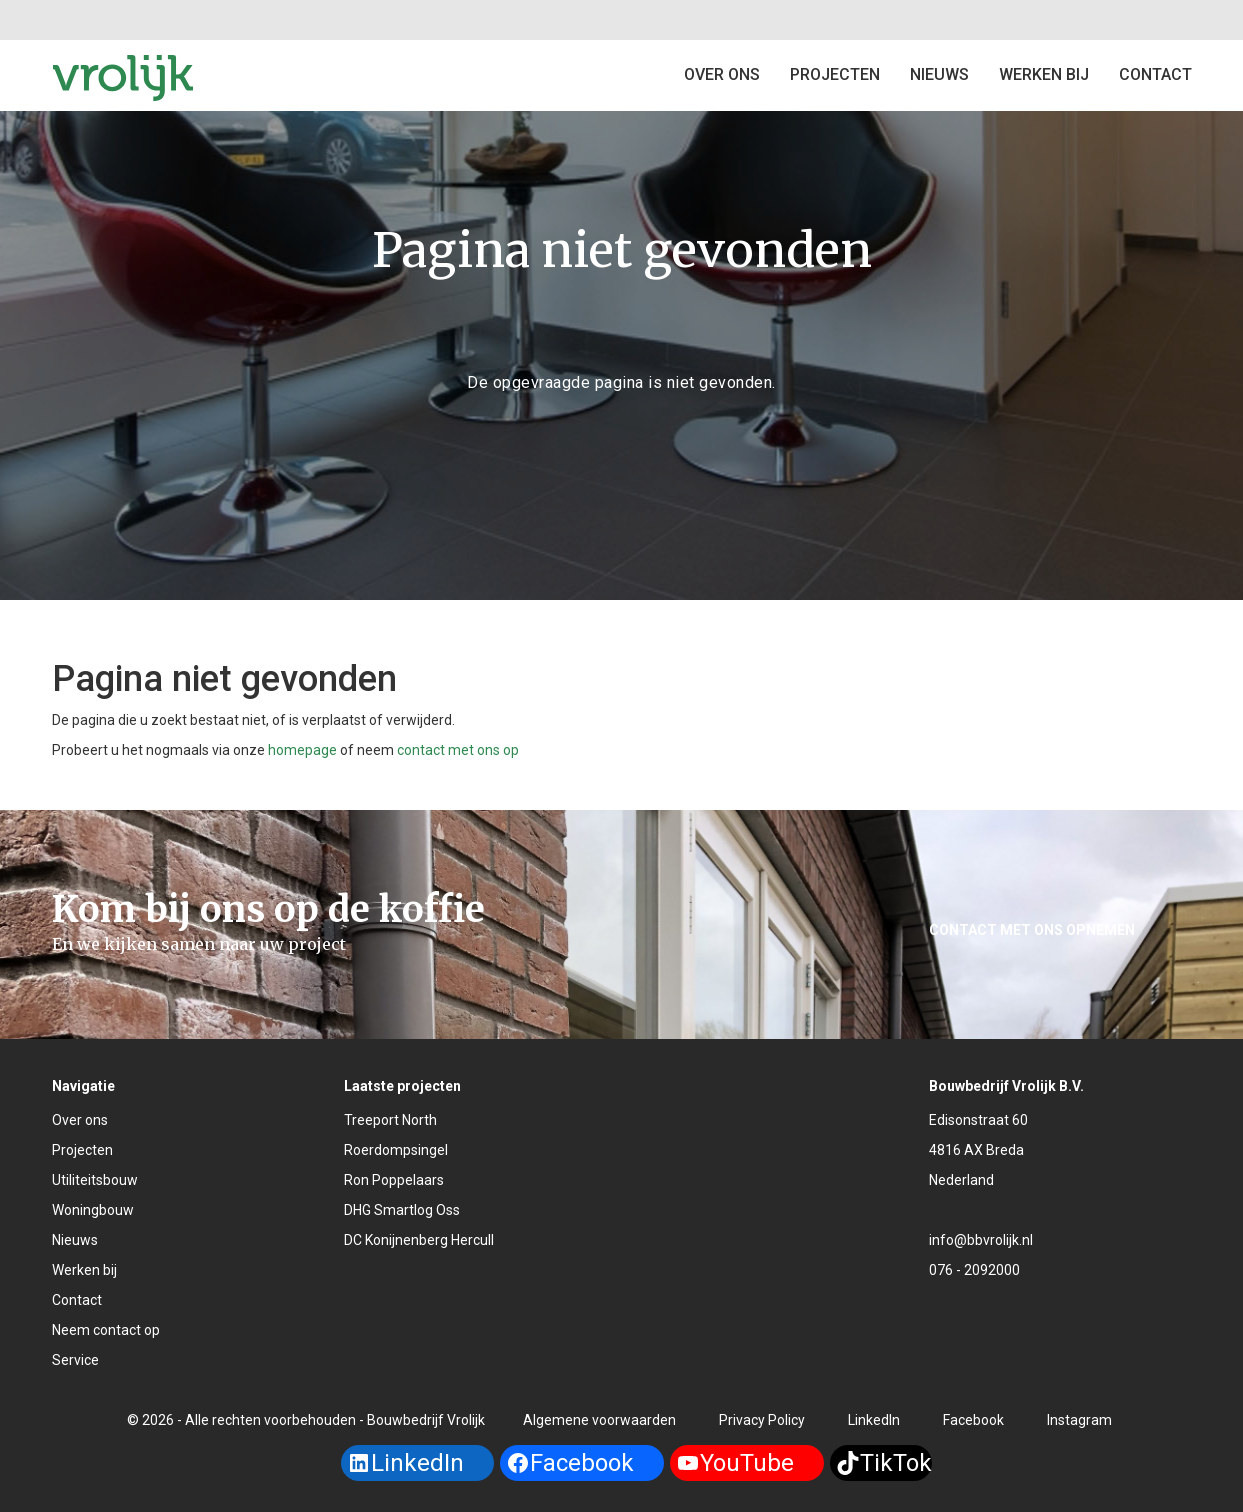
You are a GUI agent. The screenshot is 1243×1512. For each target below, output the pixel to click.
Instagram (1079, 1420)
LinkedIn (874, 1420)
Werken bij (1044, 74)
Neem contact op (106, 1330)
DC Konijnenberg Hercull (419, 1240)
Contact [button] (1155, 74)
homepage (302, 750)
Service (75, 1360)
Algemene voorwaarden (599, 1420)
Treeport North (390, 1120)
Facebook (973, 1420)
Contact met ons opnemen (1032, 930)
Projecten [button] (835, 74)
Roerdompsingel (396, 1150)
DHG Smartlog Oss (402, 1210)
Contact (77, 1300)
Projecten (82, 1150)
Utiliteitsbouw (95, 1180)
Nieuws (939, 74)
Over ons (722, 74)
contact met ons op (458, 750)
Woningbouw (93, 1210)
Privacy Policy (762, 1420)
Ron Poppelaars (394, 1180)
